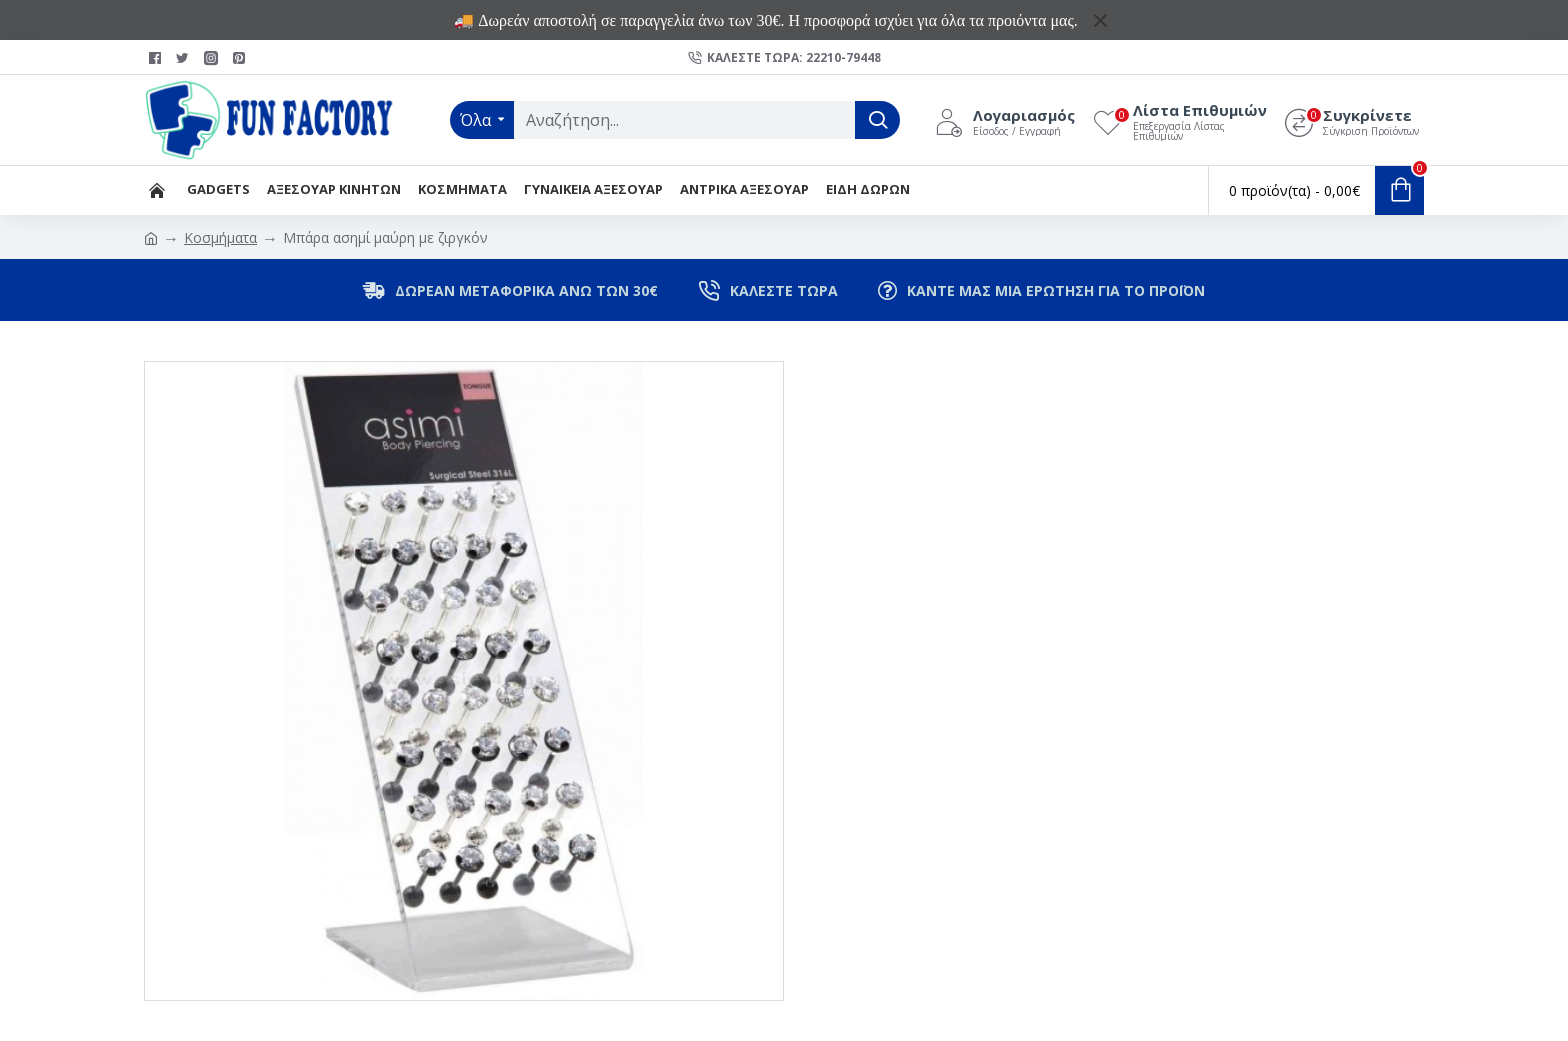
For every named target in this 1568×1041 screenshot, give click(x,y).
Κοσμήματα (220, 237)
